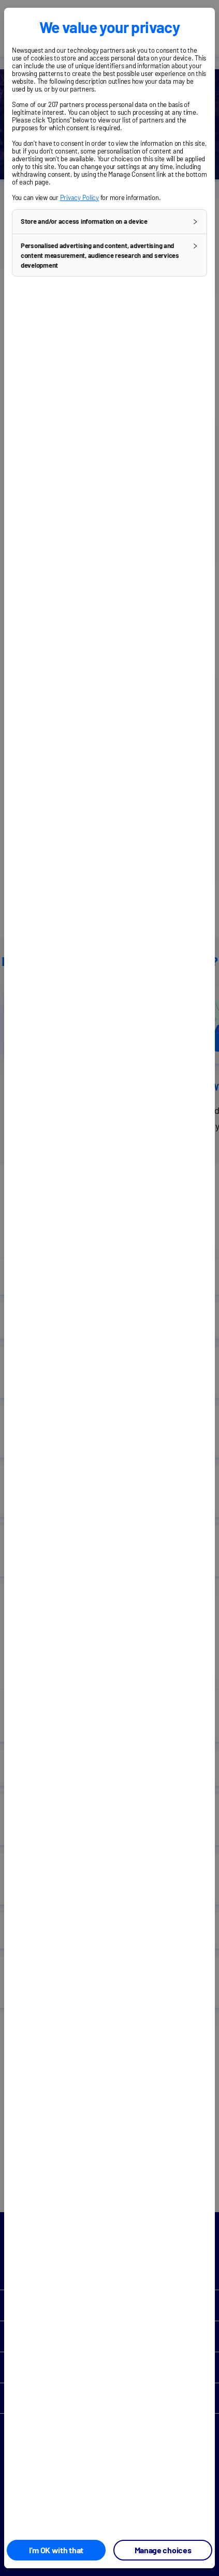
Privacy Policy (79, 197)
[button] (109, 222)
